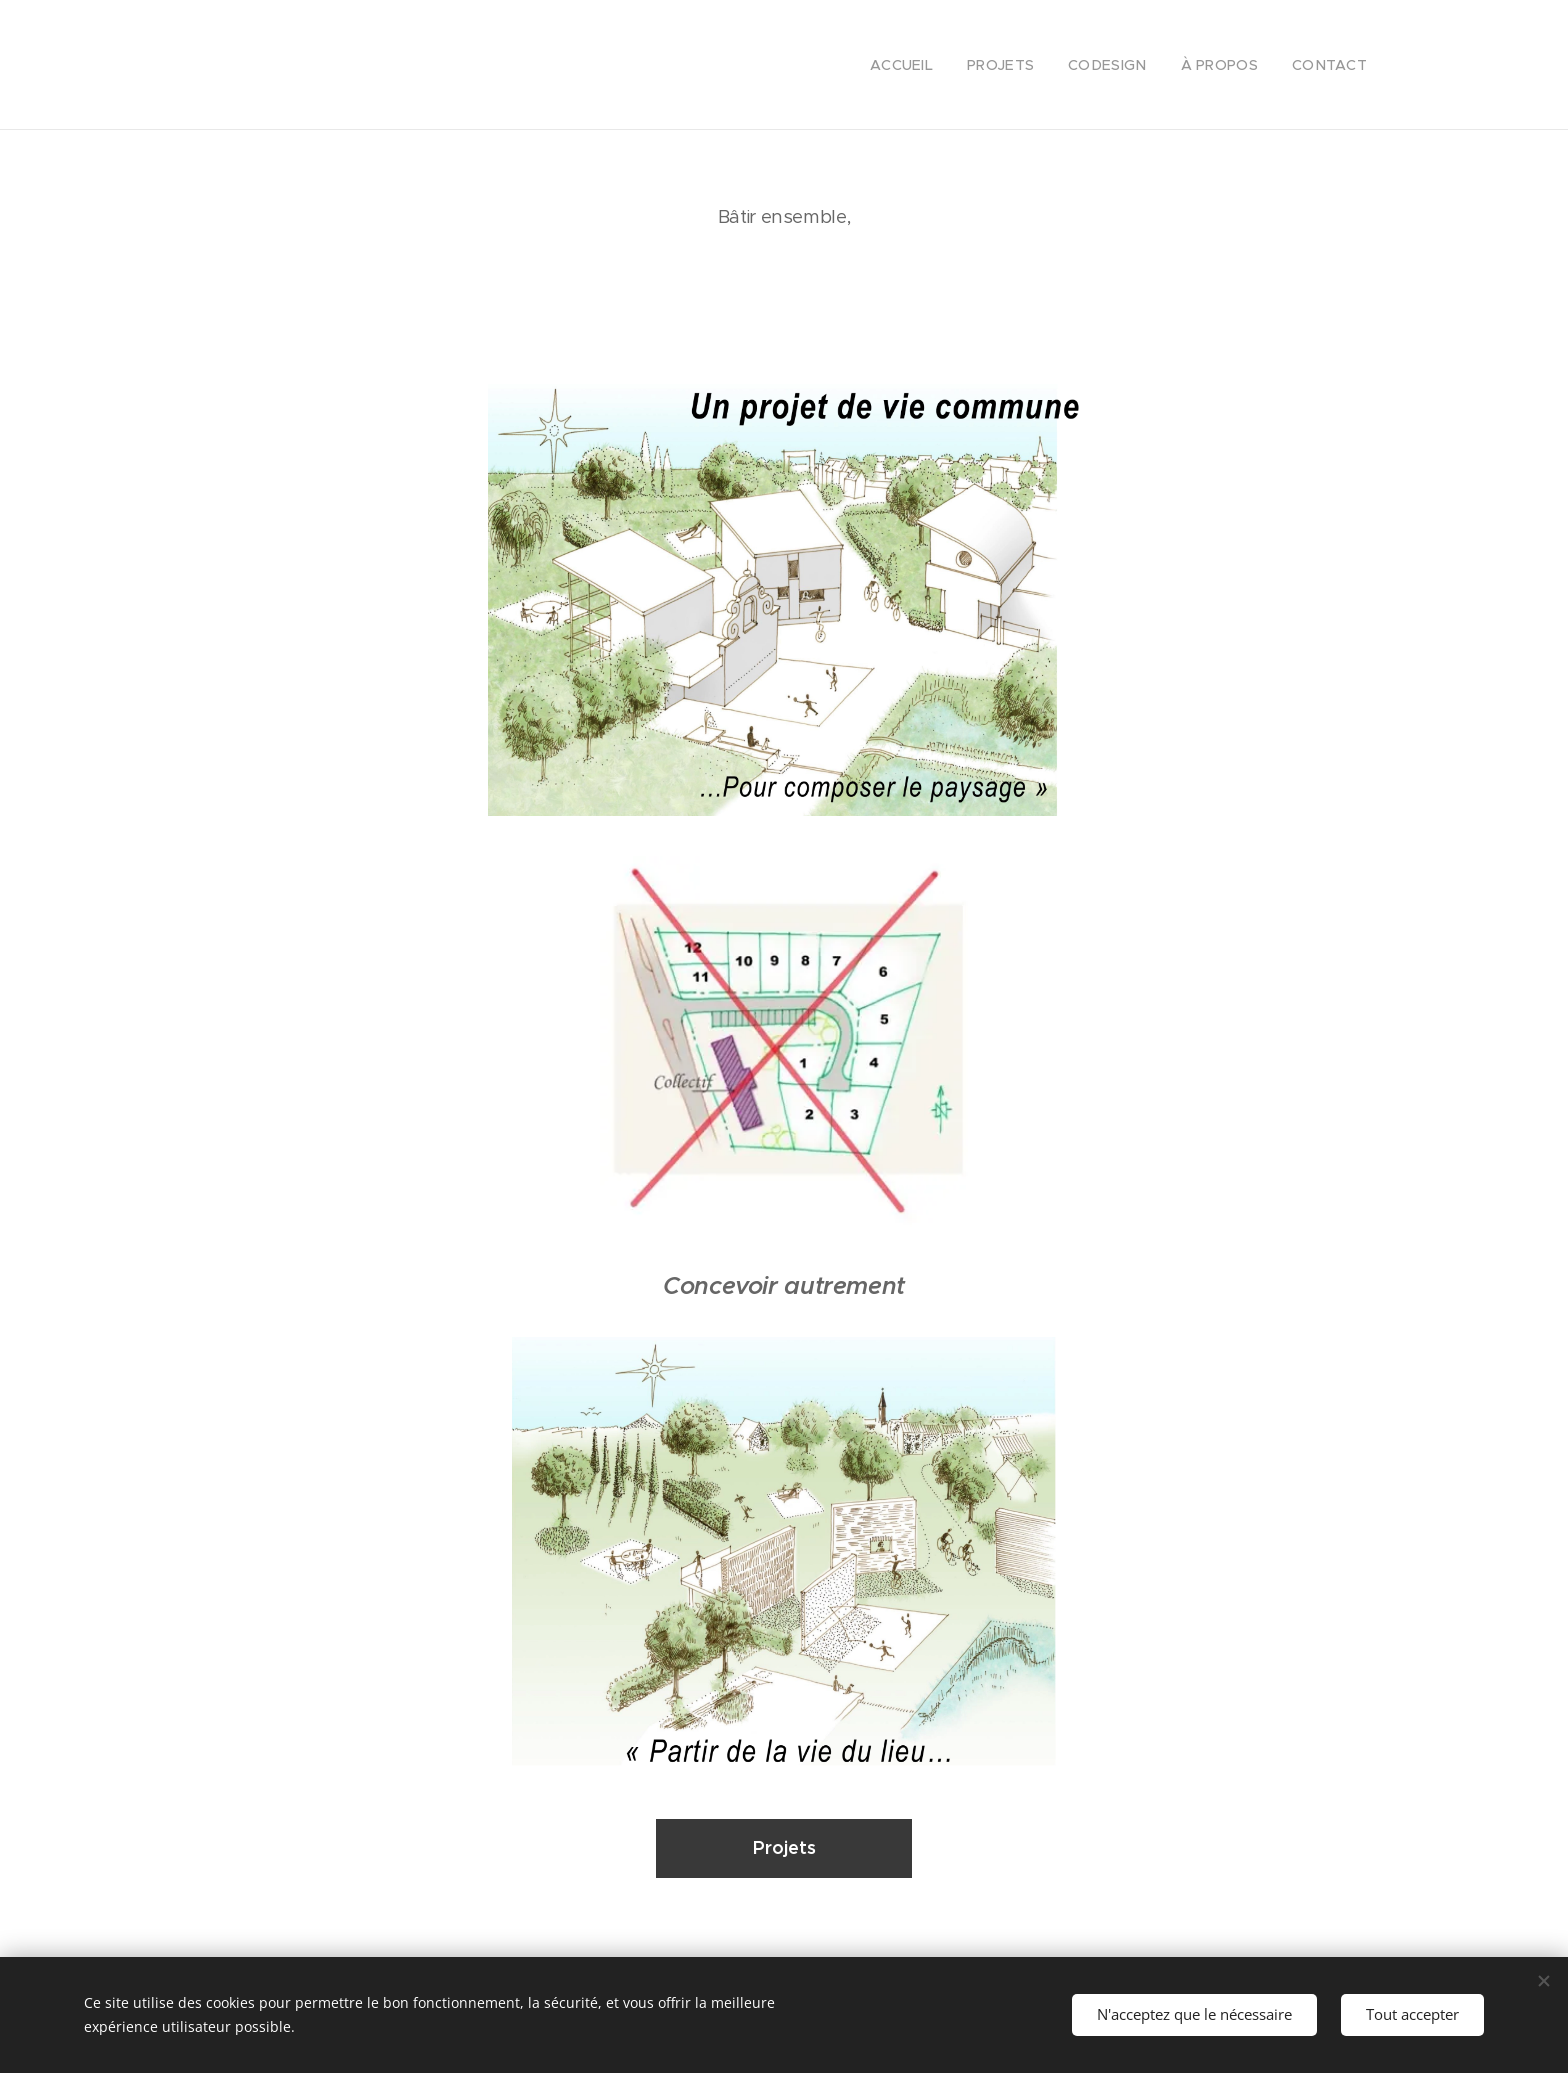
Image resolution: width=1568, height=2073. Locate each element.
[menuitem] (927, 65)
